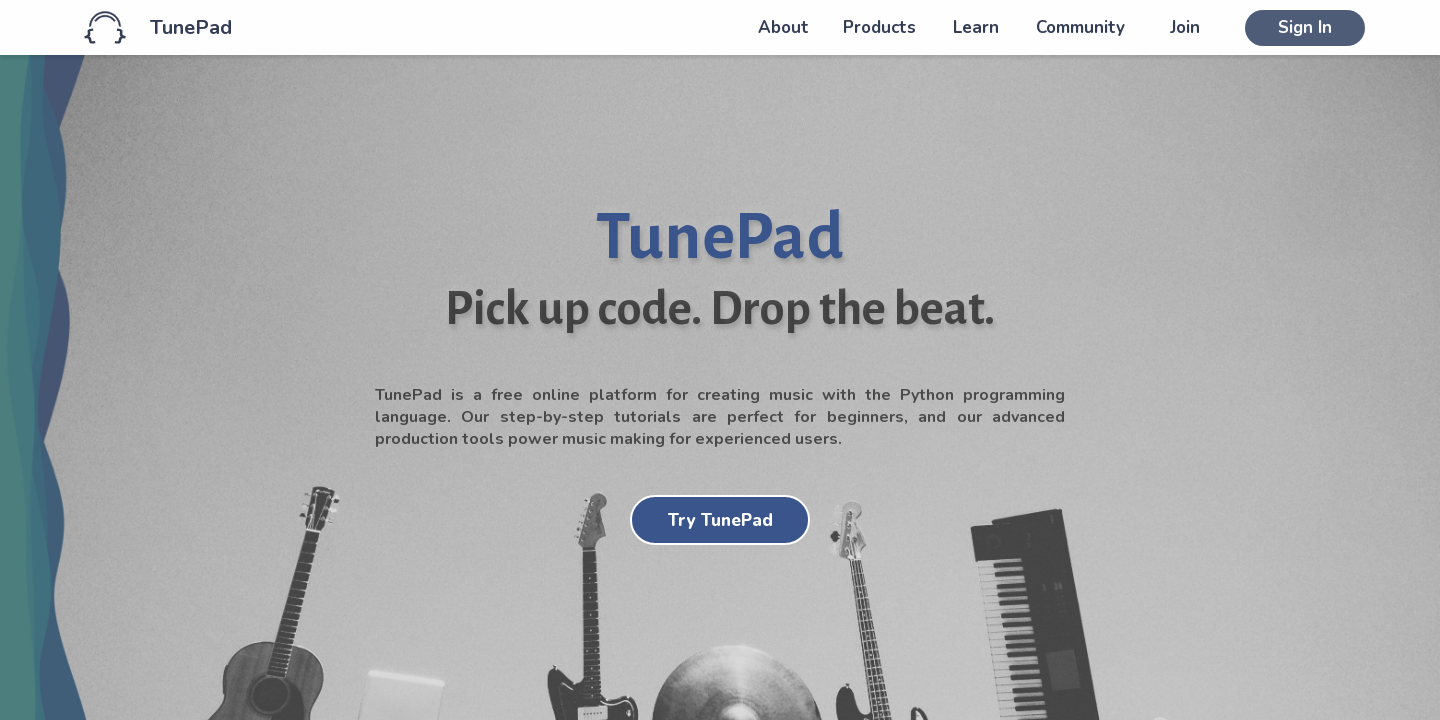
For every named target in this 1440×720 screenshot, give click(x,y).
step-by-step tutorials (590, 417)
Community (1080, 27)
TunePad (191, 27)
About (783, 27)
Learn (976, 27)
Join (1185, 27)
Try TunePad (720, 520)
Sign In (1305, 27)
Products (879, 27)
